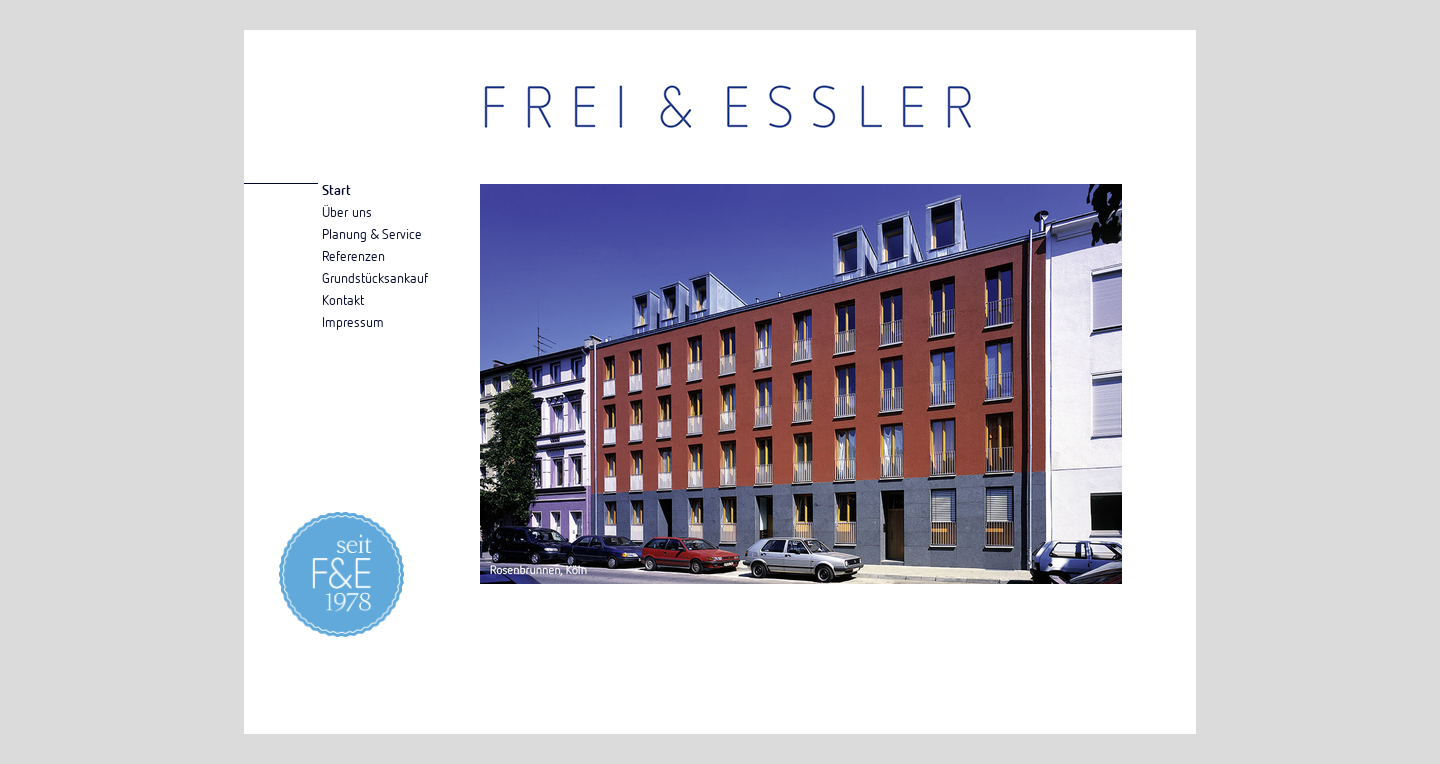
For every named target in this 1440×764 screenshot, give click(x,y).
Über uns (347, 211)
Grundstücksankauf (375, 277)
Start (336, 189)
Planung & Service (372, 233)
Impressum (353, 321)
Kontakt (343, 299)
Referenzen (353, 255)
